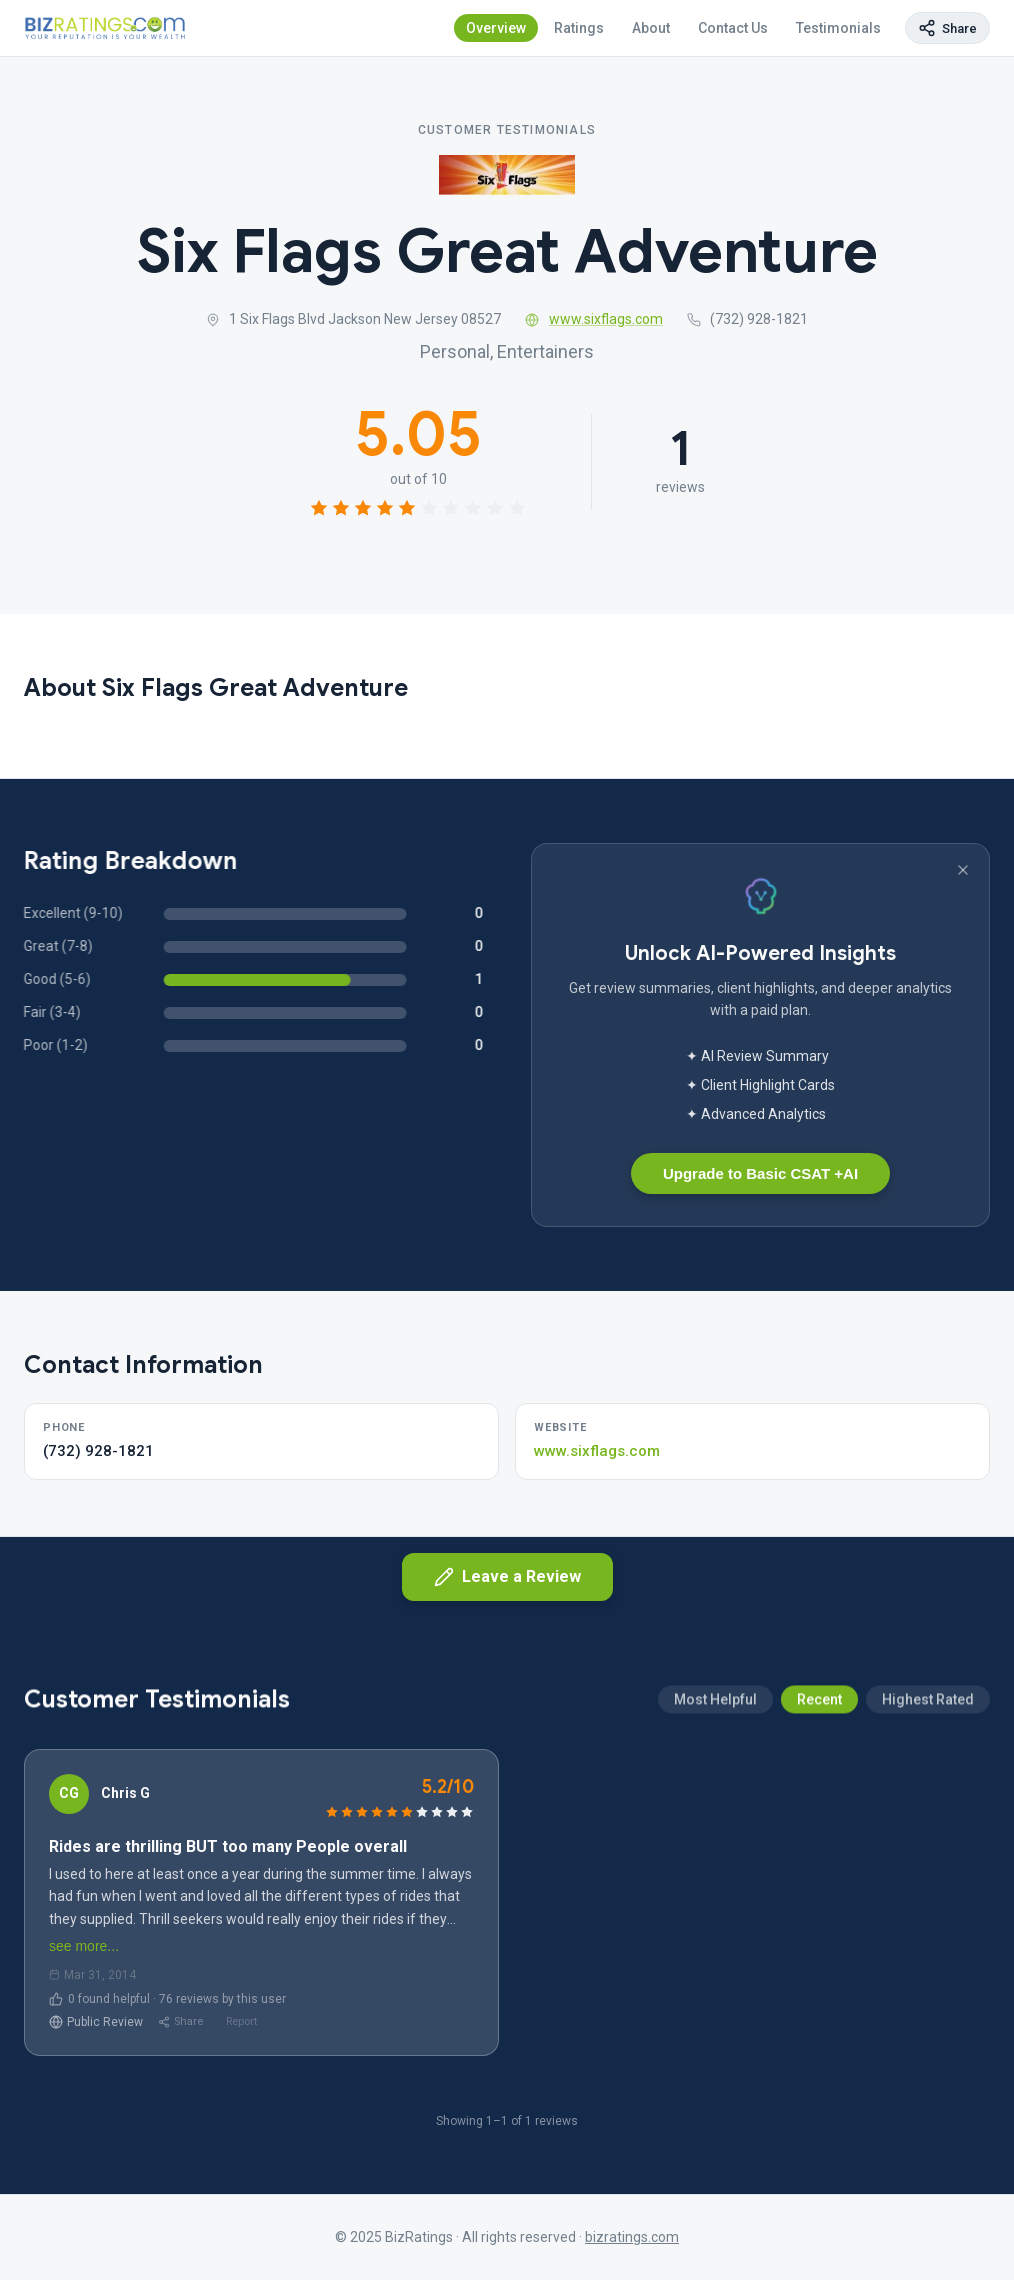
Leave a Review (507, 1577)
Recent (819, 1795)
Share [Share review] (180, 2021)
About (651, 28)
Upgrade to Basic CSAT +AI (760, 1173)
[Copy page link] (947, 28)
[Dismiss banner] (963, 870)
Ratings (579, 28)
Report (241, 2021)
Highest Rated (928, 1795)
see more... (84, 1946)
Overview (496, 28)
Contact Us (733, 28)
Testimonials (838, 28)
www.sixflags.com (594, 320)
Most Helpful (715, 1795)
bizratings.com (632, 2237)
